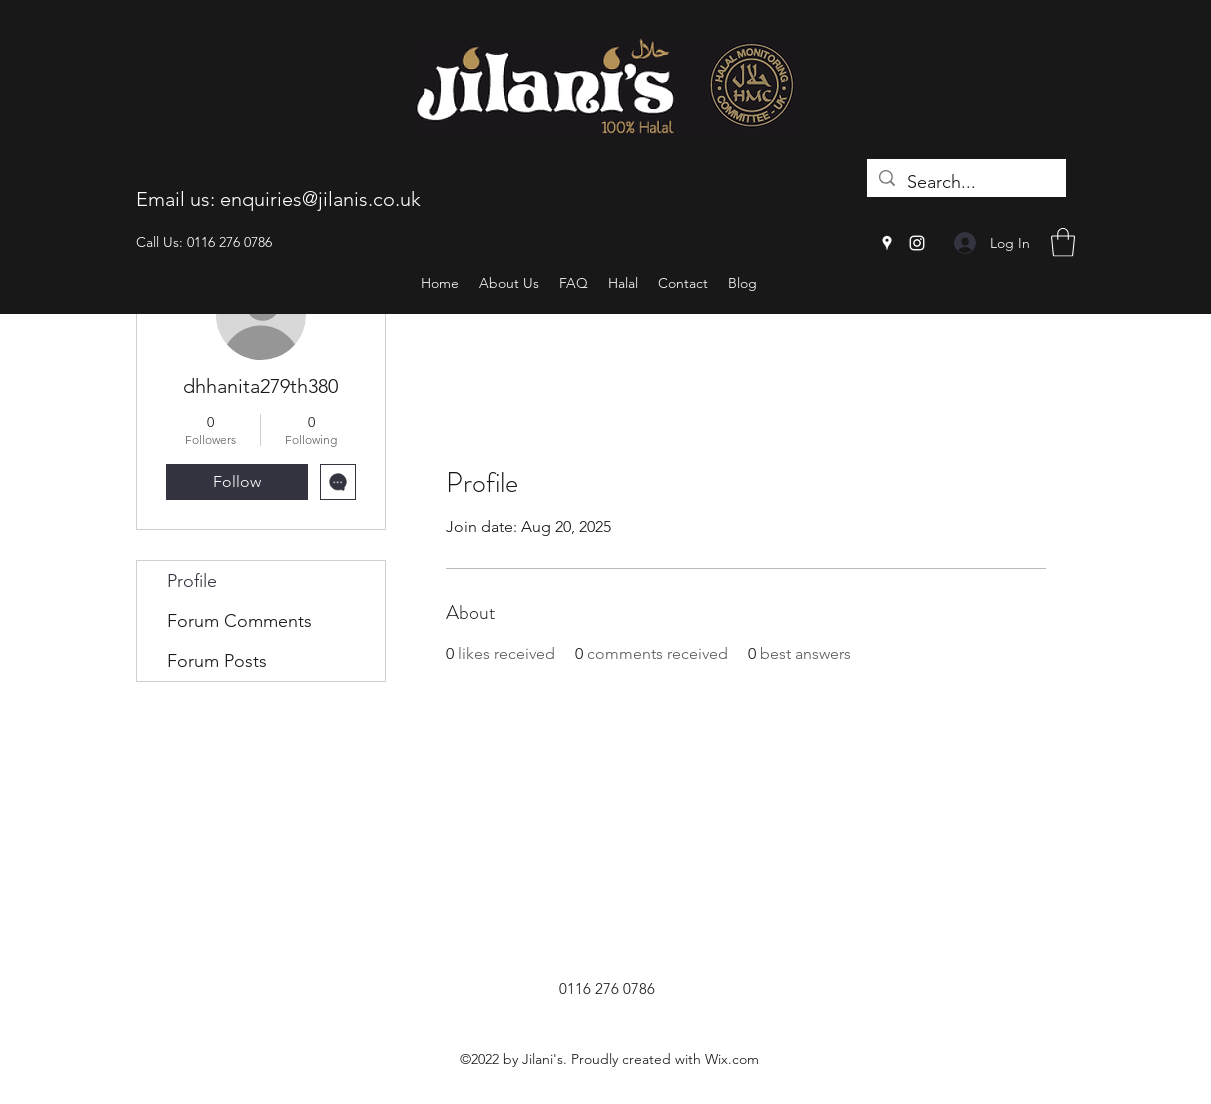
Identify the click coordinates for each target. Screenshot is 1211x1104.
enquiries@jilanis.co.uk (320, 199)
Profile (192, 581)
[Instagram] (917, 243)
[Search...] (965, 183)
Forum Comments (239, 621)
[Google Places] (887, 243)
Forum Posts (217, 661)
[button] (1063, 242)
